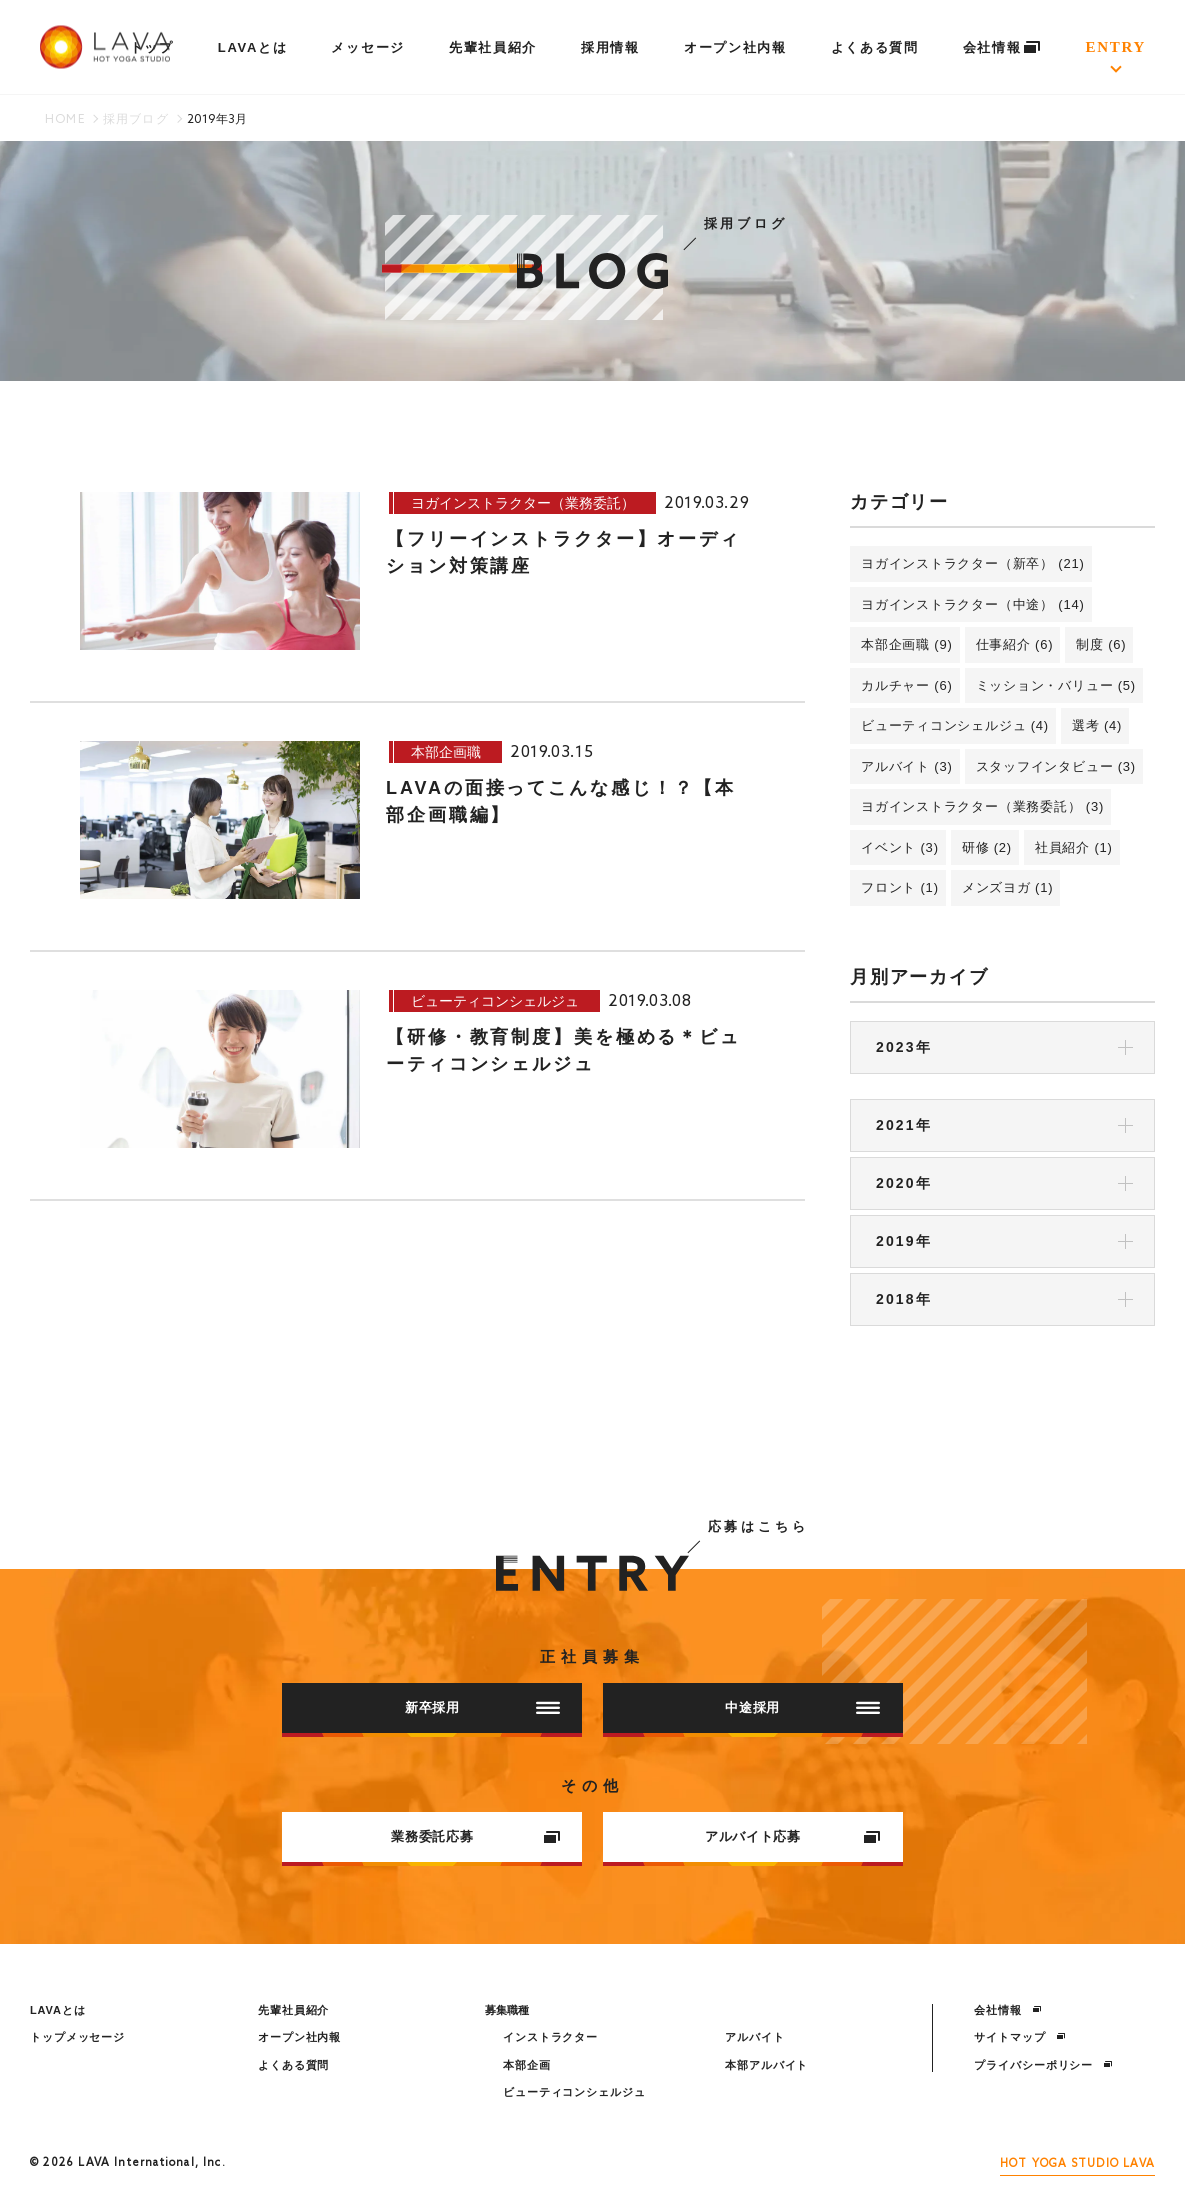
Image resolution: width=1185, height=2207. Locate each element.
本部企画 (527, 2065)
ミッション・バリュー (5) (1056, 685)
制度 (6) (1101, 644)
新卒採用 (482, 1707)
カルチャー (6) (907, 685)
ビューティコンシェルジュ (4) (955, 725)
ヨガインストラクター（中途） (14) (973, 604)
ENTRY (1116, 47)
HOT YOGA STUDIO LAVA (1077, 2164)
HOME (65, 120)
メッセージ (367, 47)
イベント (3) (900, 847)
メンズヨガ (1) (1008, 887)
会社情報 (1002, 47)
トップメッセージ (77, 2037)
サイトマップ (1019, 2037)
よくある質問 (875, 47)
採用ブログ (136, 120)
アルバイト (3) (907, 766)
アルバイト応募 (793, 1836)
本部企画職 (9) (907, 644)
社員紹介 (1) (1074, 847)
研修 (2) (987, 847)
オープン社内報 (735, 47)
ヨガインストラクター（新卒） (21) (973, 563)
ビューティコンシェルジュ (574, 2092)
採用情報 (610, 47)
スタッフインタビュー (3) (1056, 766)
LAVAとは (253, 47)
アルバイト (754, 2037)
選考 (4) (1097, 725)
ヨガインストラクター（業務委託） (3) (982, 806)
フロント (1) (900, 887)
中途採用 (802, 1707)
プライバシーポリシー (1043, 2065)
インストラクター (550, 2037)
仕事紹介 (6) (1015, 644)
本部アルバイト (766, 2065)
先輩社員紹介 (493, 47)
